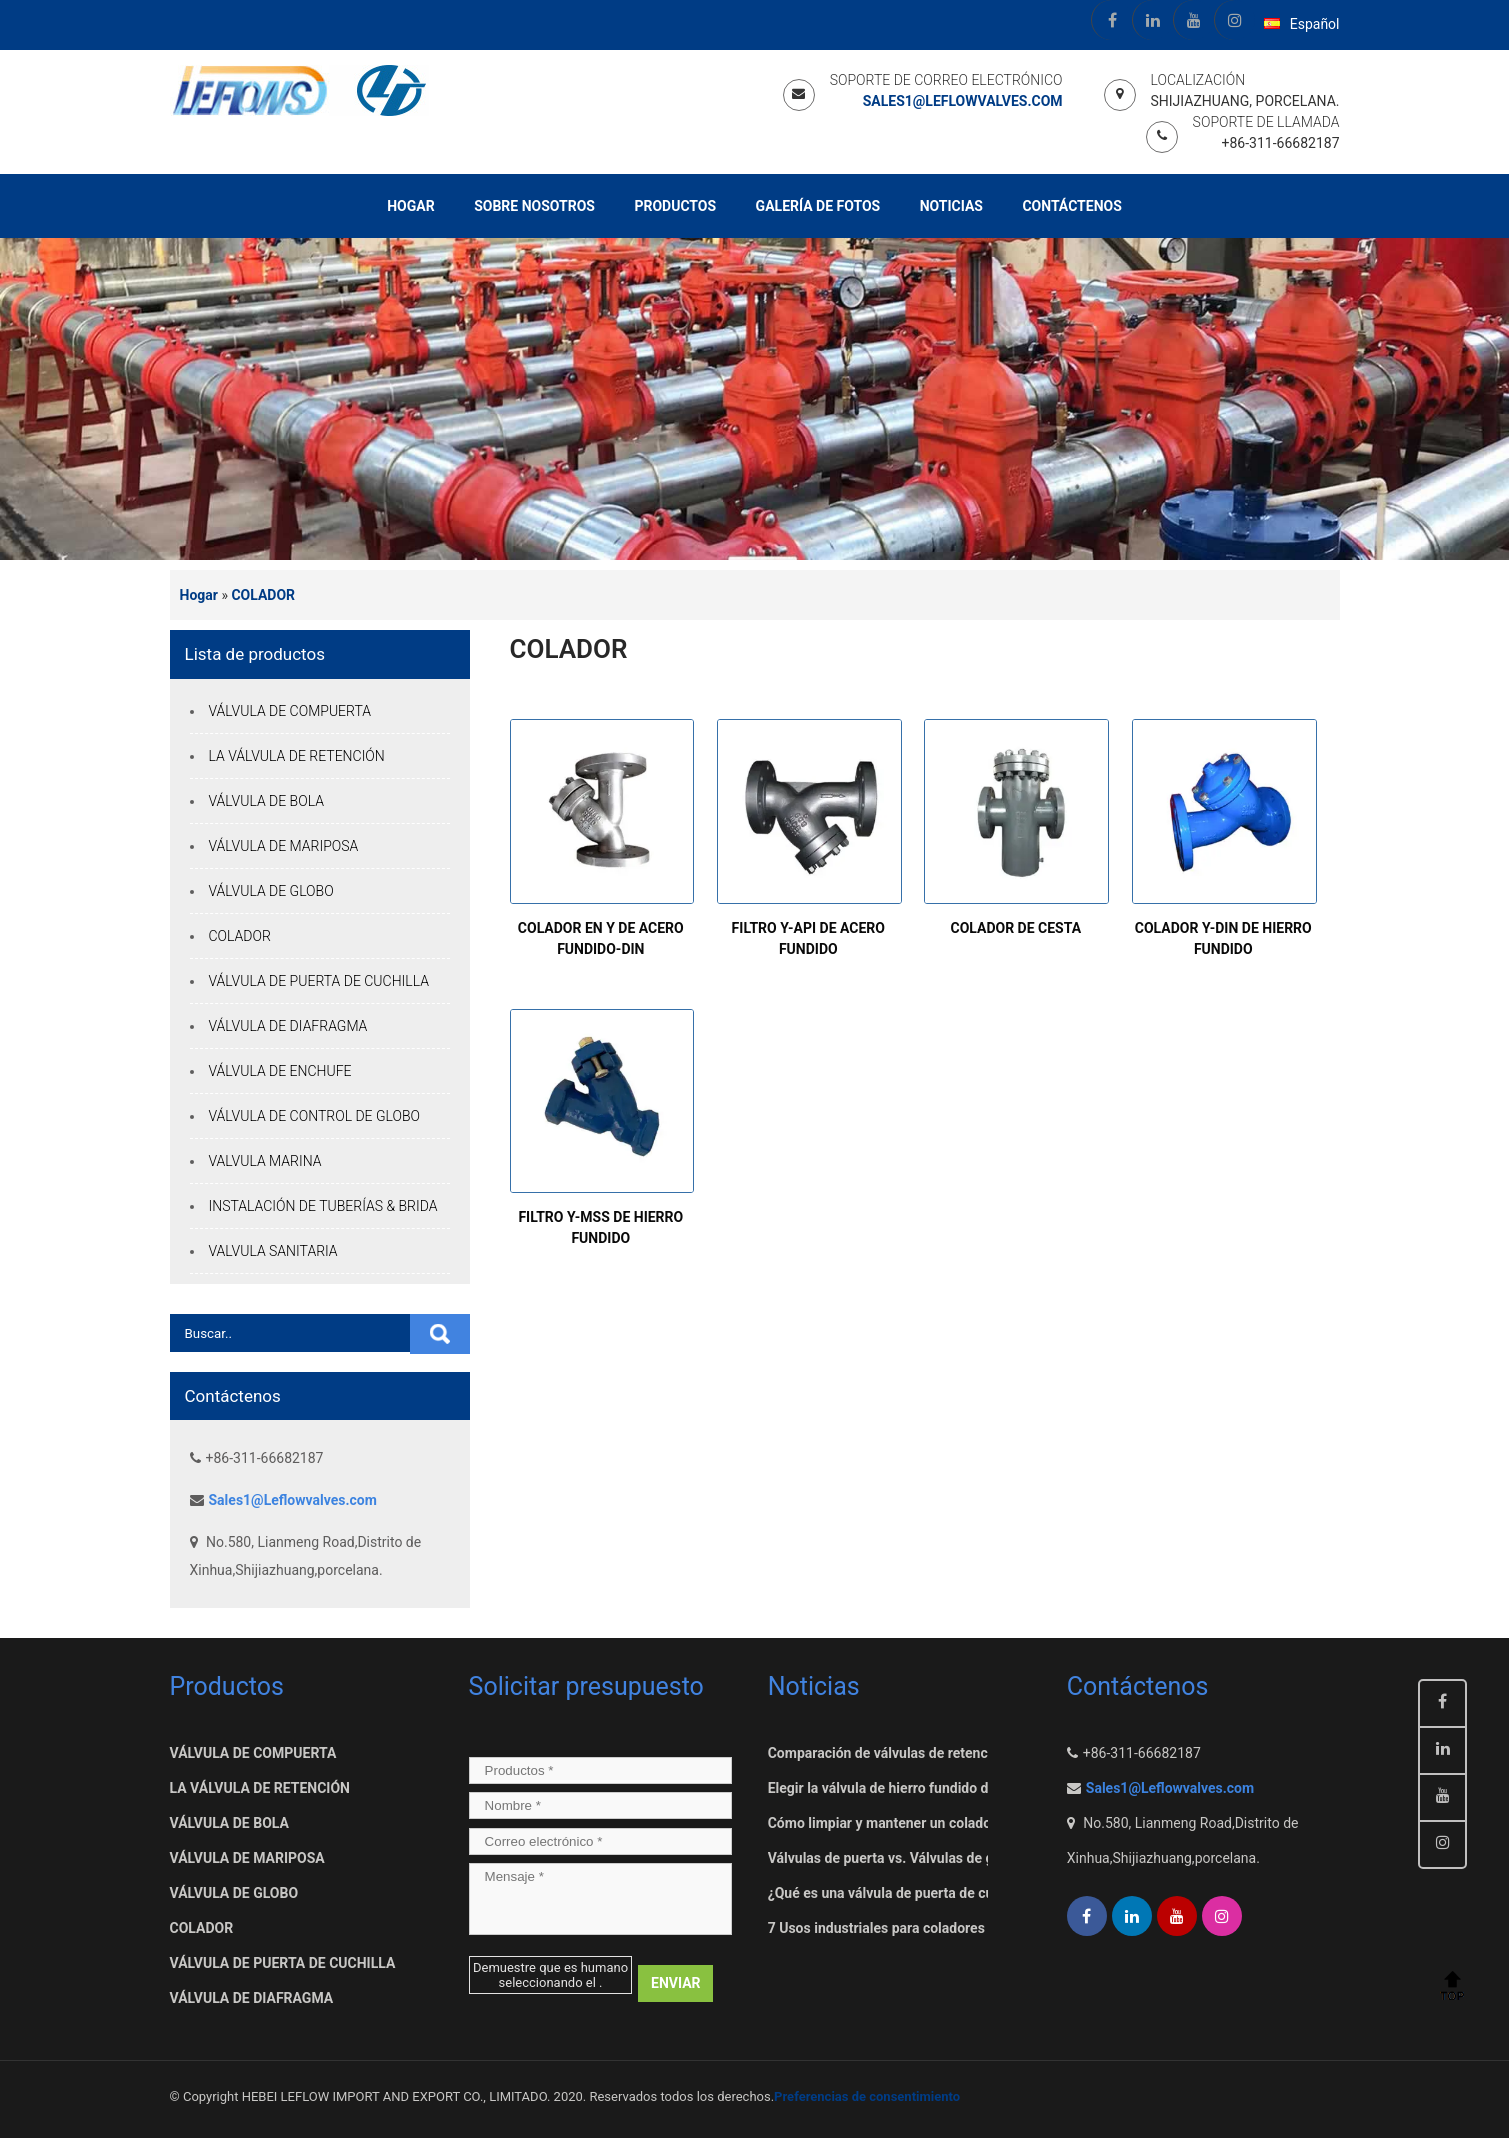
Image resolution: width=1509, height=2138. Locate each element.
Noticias (951, 206)
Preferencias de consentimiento (867, 2096)
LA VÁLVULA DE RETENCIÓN (297, 756)
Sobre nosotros (534, 206)
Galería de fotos (818, 206)
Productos (675, 206)
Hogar (410, 206)
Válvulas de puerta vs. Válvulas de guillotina (906, 1858)
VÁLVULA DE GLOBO (271, 891)
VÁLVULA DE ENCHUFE (280, 1071)
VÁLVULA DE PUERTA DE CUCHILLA (319, 981)
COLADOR (263, 595)
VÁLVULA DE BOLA (266, 801)
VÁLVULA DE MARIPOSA (284, 846)
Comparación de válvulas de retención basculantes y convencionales (983, 1753)
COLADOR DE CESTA (1015, 928)
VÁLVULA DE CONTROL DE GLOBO (315, 1116)
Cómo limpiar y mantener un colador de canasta (918, 1823)
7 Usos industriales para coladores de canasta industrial (944, 1928)
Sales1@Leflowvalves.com (963, 101)
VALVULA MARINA (265, 1161)
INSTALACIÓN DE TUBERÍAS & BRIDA (323, 1206)
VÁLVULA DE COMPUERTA (290, 711)
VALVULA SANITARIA (273, 1251)
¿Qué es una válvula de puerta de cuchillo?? (905, 1893)
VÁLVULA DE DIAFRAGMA (288, 1026)
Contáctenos (1071, 206)
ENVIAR (676, 1983)
